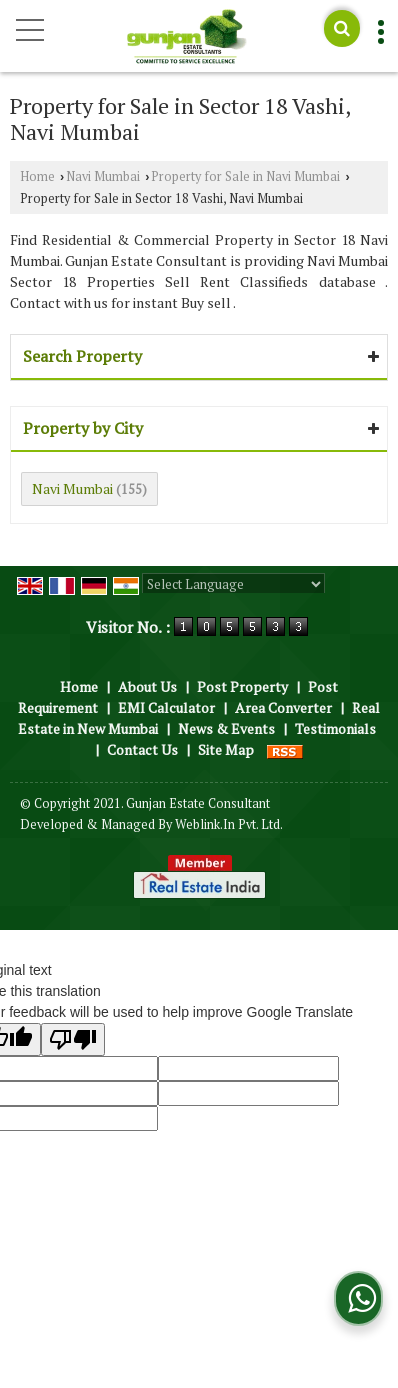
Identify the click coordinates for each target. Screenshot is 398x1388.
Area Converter (283, 707)
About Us (147, 686)
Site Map (226, 749)
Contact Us (142, 749)
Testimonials (335, 728)
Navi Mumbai (103, 176)
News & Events (226, 728)
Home (37, 176)
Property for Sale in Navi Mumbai (245, 176)
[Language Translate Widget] (233, 584)
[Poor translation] (73, 1039)
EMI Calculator (166, 707)
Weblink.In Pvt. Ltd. (229, 824)
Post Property (242, 686)
